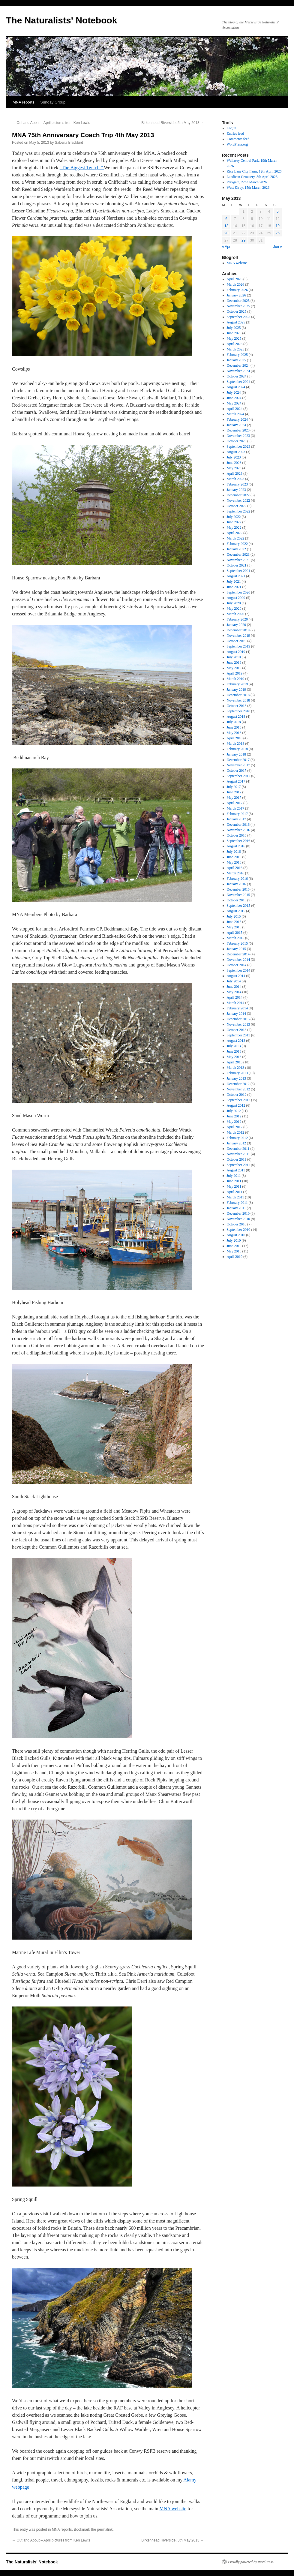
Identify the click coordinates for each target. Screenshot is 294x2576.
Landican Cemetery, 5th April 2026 (252, 177)
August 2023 (236, 452)
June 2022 (234, 522)
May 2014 (234, 992)
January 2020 (236, 625)
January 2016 (236, 884)
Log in (231, 128)
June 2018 (234, 727)
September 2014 (238, 970)
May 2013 (234, 1057)
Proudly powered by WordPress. (251, 2562)
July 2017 (234, 787)
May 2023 (234, 468)
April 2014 (234, 997)
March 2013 (235, 1068)
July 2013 (234, 1046)
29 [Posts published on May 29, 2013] (243, 240)
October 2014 (237, 965)
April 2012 (234, 1127)
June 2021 (234, 587)
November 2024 (238, 371)
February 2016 (237, 878)
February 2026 (237, 290)
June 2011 (234, 1181)
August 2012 (236, 1105)
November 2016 (238, 830)
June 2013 (234, 1051)
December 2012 (238, 1084)
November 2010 (238, 1219)
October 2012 (237, 1095)
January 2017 (236, 819)
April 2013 (234, 1062)
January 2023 (236, 490)
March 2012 (235, 1132)
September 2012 (238, 1100)
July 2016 (234, 851)
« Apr (226, 247)
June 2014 (234, 986)
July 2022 (234, 517)
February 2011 (237, 1203)
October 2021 (237, 565)
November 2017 (238, 765)
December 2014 (238, 954)
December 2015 (238, 889)
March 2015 (235, 938)
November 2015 (238, 895)
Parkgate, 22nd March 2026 (247, 182)
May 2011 (234, 1186)
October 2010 (237, 1224)
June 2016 (234, 857)
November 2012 (238, 1089)
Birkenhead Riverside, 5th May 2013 (172, 123)
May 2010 (234, 1251)
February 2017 (237, 814)
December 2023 (238, 430)
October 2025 (237, 311)
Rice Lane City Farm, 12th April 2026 (254, 171)
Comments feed (238, 139)
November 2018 (238, 700)
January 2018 (236, 754)
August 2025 (236, 322)
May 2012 (234, 1122)
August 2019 (236, 652)
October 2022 (237, 506)
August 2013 (236, 1041)
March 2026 (235, 284)
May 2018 (234, 733)
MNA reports (23, 102)
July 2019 (234, 657)
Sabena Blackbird (69, 142)
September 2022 (238, 511)
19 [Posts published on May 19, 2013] (278, 226)
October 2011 (236, 1159)
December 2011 (238, 1149)
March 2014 (235, 1003)
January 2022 (236, 549)
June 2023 (234, 463)
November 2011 (238, 1154)
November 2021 (238, 560)
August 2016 (236, 846)
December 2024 (238, 365)
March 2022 (235, 538)
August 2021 (236, 576)
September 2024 (238, 382)
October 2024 (237, 376)
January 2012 (236, 1143)
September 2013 (238, 1035)
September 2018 (238, 711)
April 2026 (234, 279)
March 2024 (235, 414)
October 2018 (237, 706)
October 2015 (237, 900)
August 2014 (236, 976)
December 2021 (238, 554)
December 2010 (238, 1213)
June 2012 (234, 1116)
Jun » (277, 247)
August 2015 (236, 911)
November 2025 (238, 306)
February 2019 (237, 684)
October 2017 (237, 770)
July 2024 (234, 392)
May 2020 (234, 608)
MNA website (173, 2508)
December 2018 (238, 695)
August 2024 (236, 387)
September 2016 (238, 841)
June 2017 (234, 792)
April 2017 (234, 803)
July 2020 (234, 603)
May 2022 (234, 527)
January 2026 (236, 295)
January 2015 (236, 949)
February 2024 (237, 419)
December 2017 (238, 760)
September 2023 (238, 446)
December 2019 (238, 630)
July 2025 (234, 328)
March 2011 (235, 1197)
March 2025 (235, 349)
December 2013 (238, 1019)
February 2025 (237, 355)
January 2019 (236, 689)
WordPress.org (237, 144)
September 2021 (238, 571)
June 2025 (234, 333)
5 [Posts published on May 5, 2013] (278, 211)
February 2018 (237, 749)
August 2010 (236, 1235)
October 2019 (237, 641)
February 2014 (237, 1008)
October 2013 (237, 1030)
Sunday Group (52, 102)
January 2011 (236, 1208)
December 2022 (238, 495)
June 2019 (234, 662)
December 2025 (238, 301)
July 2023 (234, 457)
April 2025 (234, 344)
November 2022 (238, 500)
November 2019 (238, 635)
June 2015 (234, 922)
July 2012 (234, 1111)
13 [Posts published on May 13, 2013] (226, 226)
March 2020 (235, 614)
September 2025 (238, 317)
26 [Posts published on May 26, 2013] (278, 233)
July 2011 (234, 1176)
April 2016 (234, 868)
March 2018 (235, 743)
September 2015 (238, 905)
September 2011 (238, 1165)
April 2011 (234, 1192)
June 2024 (234, 398)
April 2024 (234, 409)
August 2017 (236, 781)
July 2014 (234, 981)
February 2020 (237, 619)
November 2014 (238, 959)
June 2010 (234, 1246)
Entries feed (235, 133)
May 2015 (234, 927)
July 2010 (234, 1240)
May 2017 (234, 797)
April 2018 (234, 738)
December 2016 (238, 824)
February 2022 (237, 544)
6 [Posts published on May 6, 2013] (226, 219)
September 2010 (238, 1230)
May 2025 (234, 338)
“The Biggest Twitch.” (82, 167)
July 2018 (234, 722)
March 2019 (235, 679)
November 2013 (238, 1024)
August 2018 (236, 716)
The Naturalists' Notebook (61, 20)
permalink (104, 2529)
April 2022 (234, 533)
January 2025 (236, 360)
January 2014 (236, 1013)
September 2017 (238, 776)
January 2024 (236, 425)
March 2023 (235, 479)
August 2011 (236, 1170)
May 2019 (234, 668)
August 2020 (236, 598)
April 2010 (234, 1257)
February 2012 (237, 1138)
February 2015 (237, 943)
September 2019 (238, 646)
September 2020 (238, 592)
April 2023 (234, 473)
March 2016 (235, 873)
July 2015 (234, 916)
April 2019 (234, 673)
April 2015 (234, 932)
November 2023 (238, 436)
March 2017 (235, 808)
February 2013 (237, 1073)
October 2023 (237, 441)
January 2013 (236, 1078)
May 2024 (234, 403)
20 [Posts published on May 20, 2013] (226, 233)
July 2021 (234, 581)
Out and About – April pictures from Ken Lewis (51, 123)
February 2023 (237, 484)
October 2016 (237, 835)
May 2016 (234, 862)
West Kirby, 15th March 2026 (248, 187)
